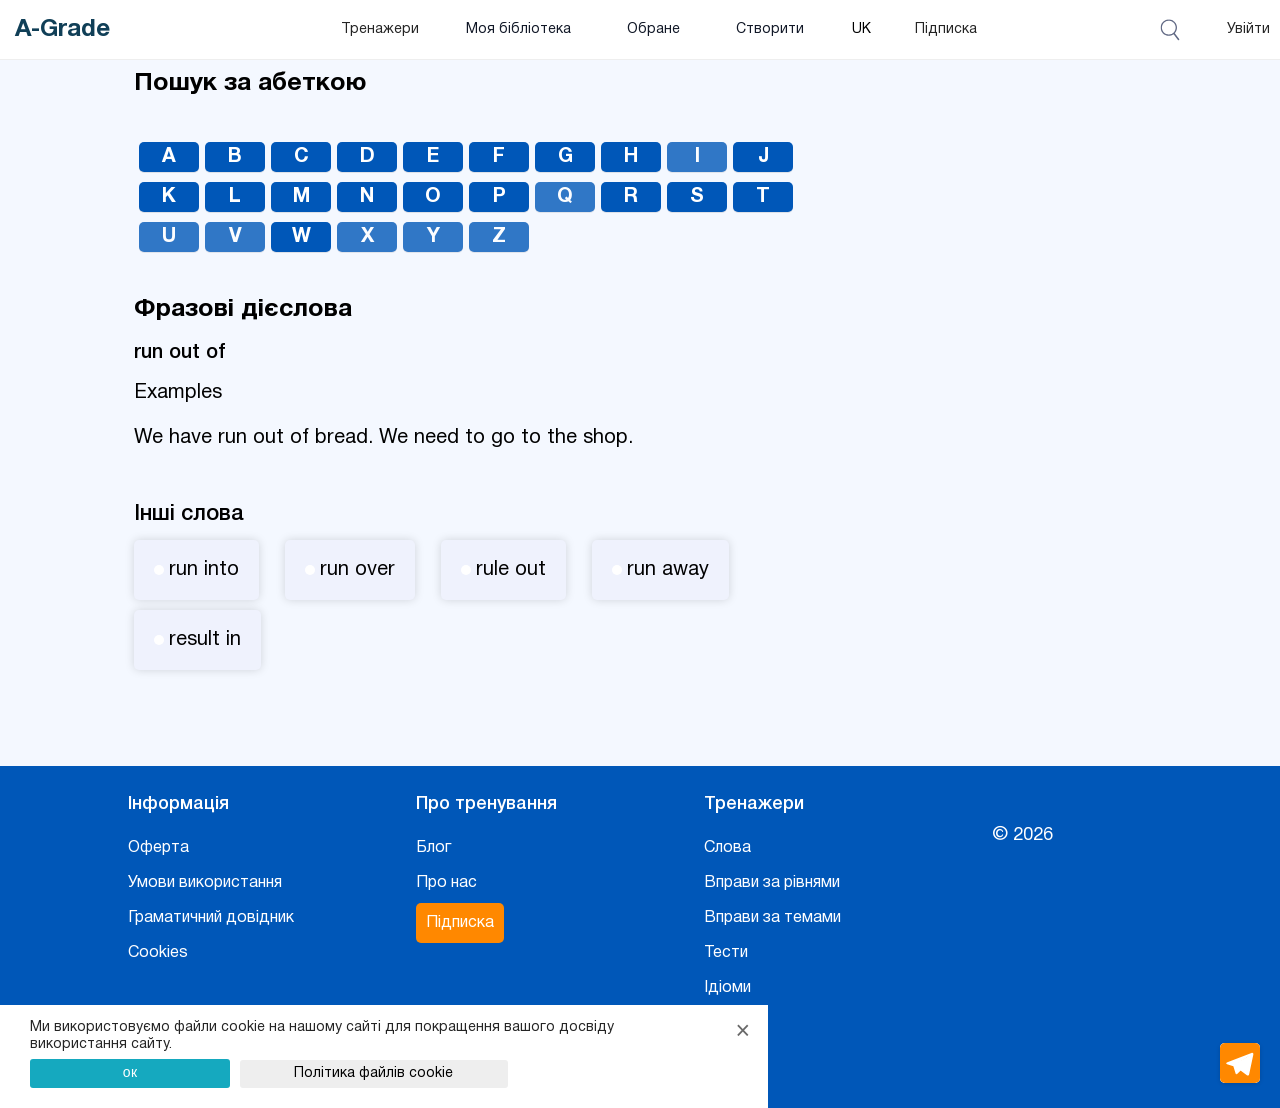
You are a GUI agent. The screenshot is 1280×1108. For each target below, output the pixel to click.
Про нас (446, 883)
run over (350, 570)
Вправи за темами (772, 918)
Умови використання (205, 883)
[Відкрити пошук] (1173, 30)
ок (130, 1072)
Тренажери (380, 29)
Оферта (158, 848)
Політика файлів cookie (373, 1073)
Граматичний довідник (211, 918)
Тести (726, 953)
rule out (503, 570)
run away (660, 570)
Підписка (946, 29)
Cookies (158, 953)
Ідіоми (727, 988)
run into (196, 570)
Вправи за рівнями (772, 883)
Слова (727, 848)
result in (197, 640)
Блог (433, 848)
